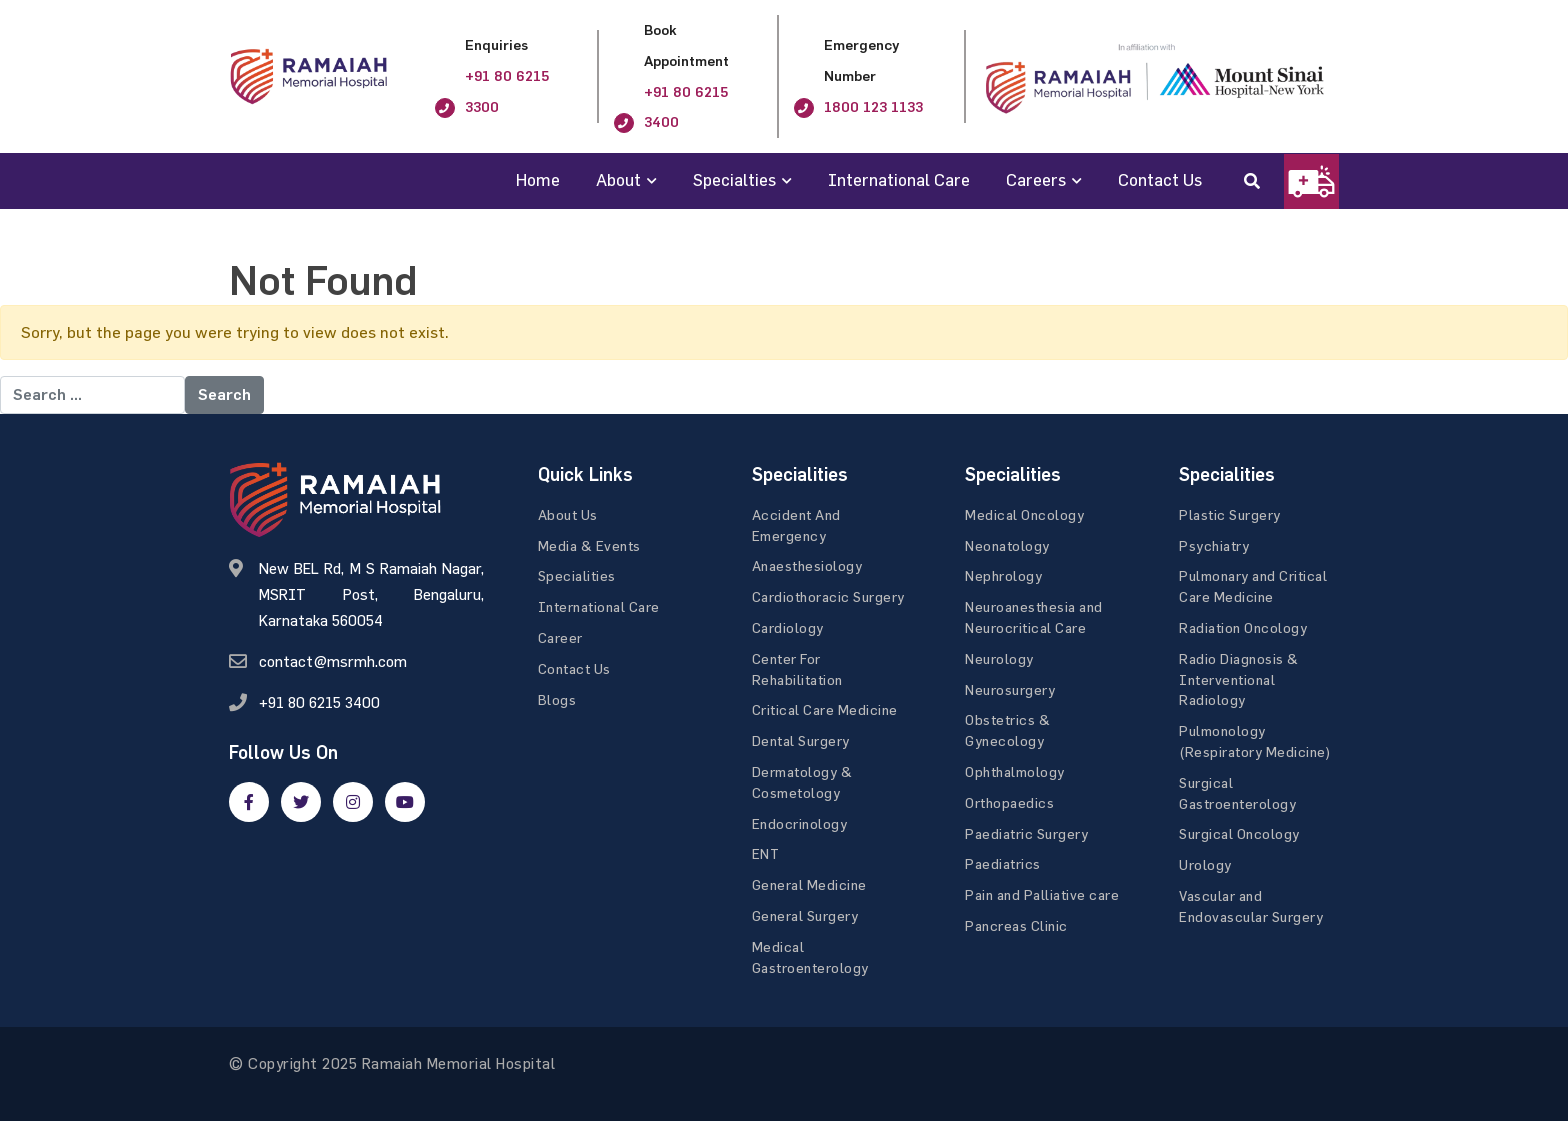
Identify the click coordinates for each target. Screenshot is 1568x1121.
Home (538, 179)
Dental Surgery (801, 740)
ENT (766, 853)
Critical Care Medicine (825, 709)
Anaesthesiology (807, 565)
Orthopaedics (1009, 802)
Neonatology (1007, 545)
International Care (899, 179)
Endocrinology (800, 823)
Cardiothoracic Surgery (828, 596)
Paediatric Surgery (1026, 833)
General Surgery (805, 915)
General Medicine (809, 884)
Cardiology (788, 627)
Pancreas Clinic (1016, 925)
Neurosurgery (1010, 689)
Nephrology (1003, 575)
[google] (353, 802)
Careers (1036, 179)
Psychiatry (1214, 545)
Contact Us (1160, 179)
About (618, 179)
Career (560, 637)
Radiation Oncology (1243, 627)
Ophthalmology (1015, 771)
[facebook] (249, 802)
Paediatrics (1003, 863)
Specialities (577, 575)
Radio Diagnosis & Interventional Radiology (1239, 679)
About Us (568, 514)
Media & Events (589, 545)
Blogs (557, 699)
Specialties (734, 179)
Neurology (999, 658)
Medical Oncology (1024, 514)
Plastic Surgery (1230, 514)
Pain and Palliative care (1042, 894)
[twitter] (301, 802)
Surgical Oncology (1239, 833)
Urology (1205, 864)
